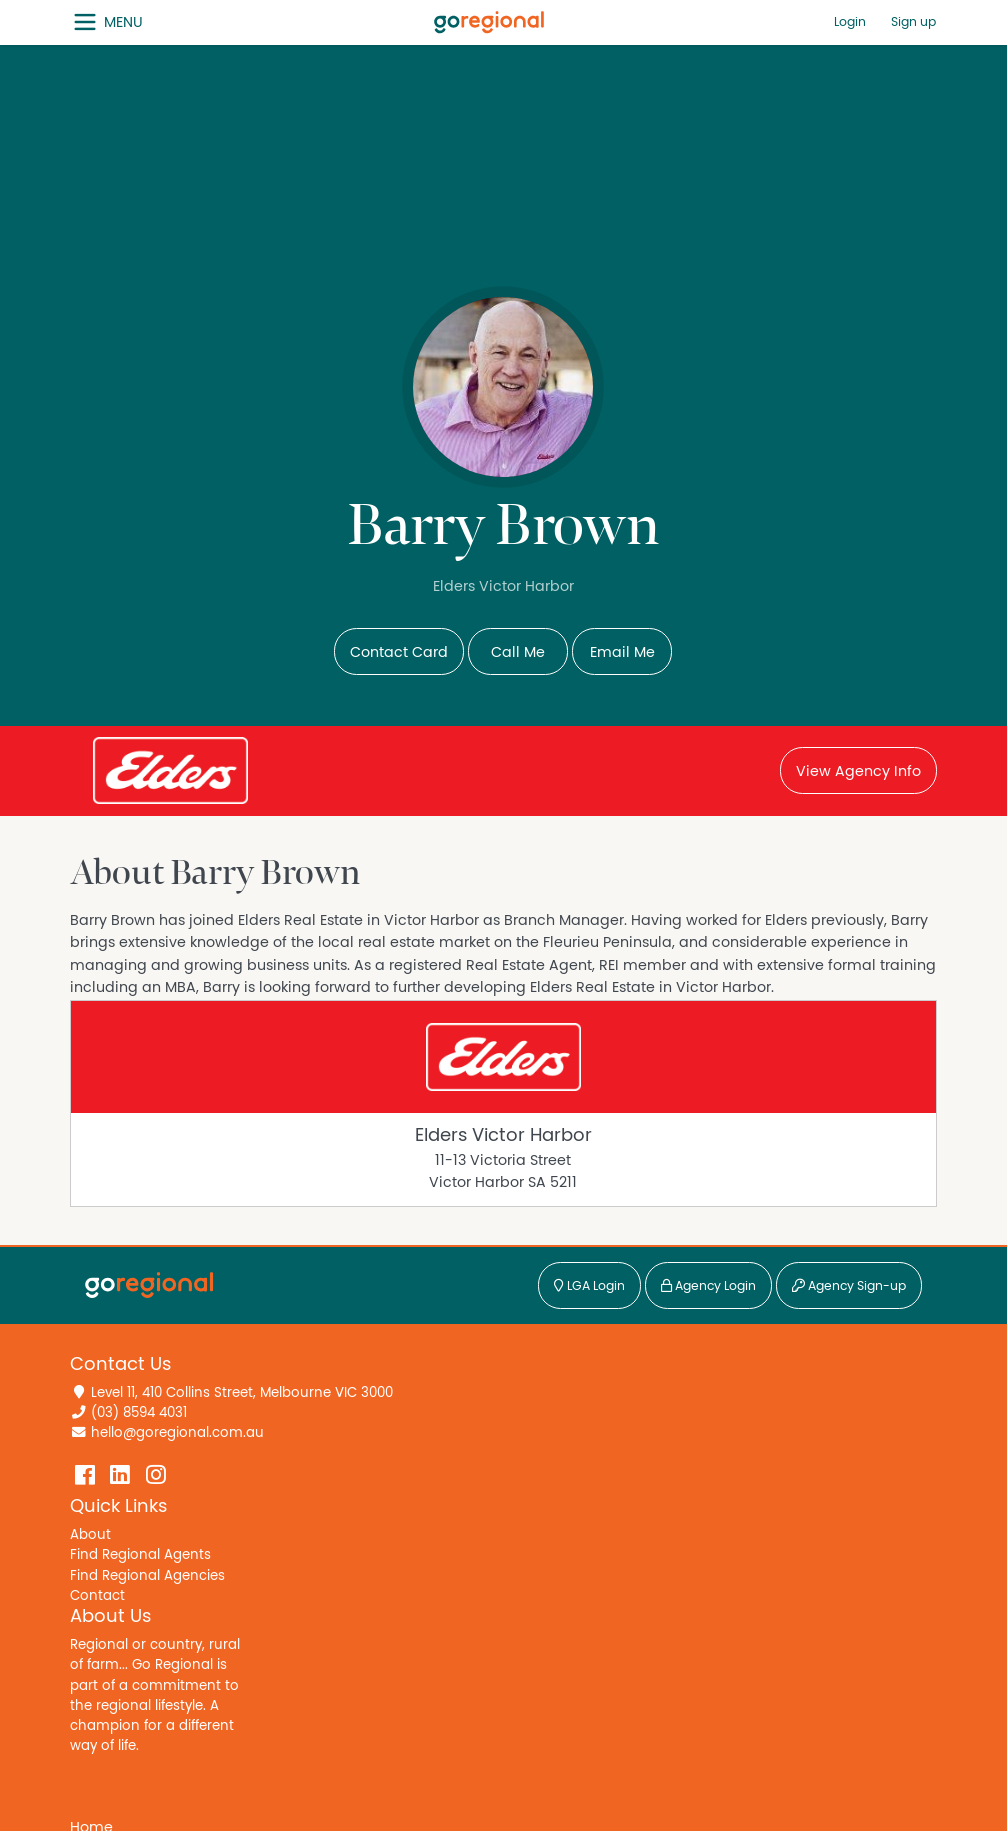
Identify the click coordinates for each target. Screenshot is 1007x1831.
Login (850, 22)
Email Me (622, 652)
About (90, 1535)
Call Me (518, 652)
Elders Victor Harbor (503, 1135)
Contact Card (399, 652)
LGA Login (589, 1286)
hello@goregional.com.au (177, 1433)
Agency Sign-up (849, 1286)
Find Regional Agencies (147, 1576)
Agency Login (708, 1286)
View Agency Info (858, 771)
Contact (97, 1596)
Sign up (913, 22)
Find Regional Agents (140, 1555)
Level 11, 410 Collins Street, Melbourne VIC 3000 (242, 1393)
